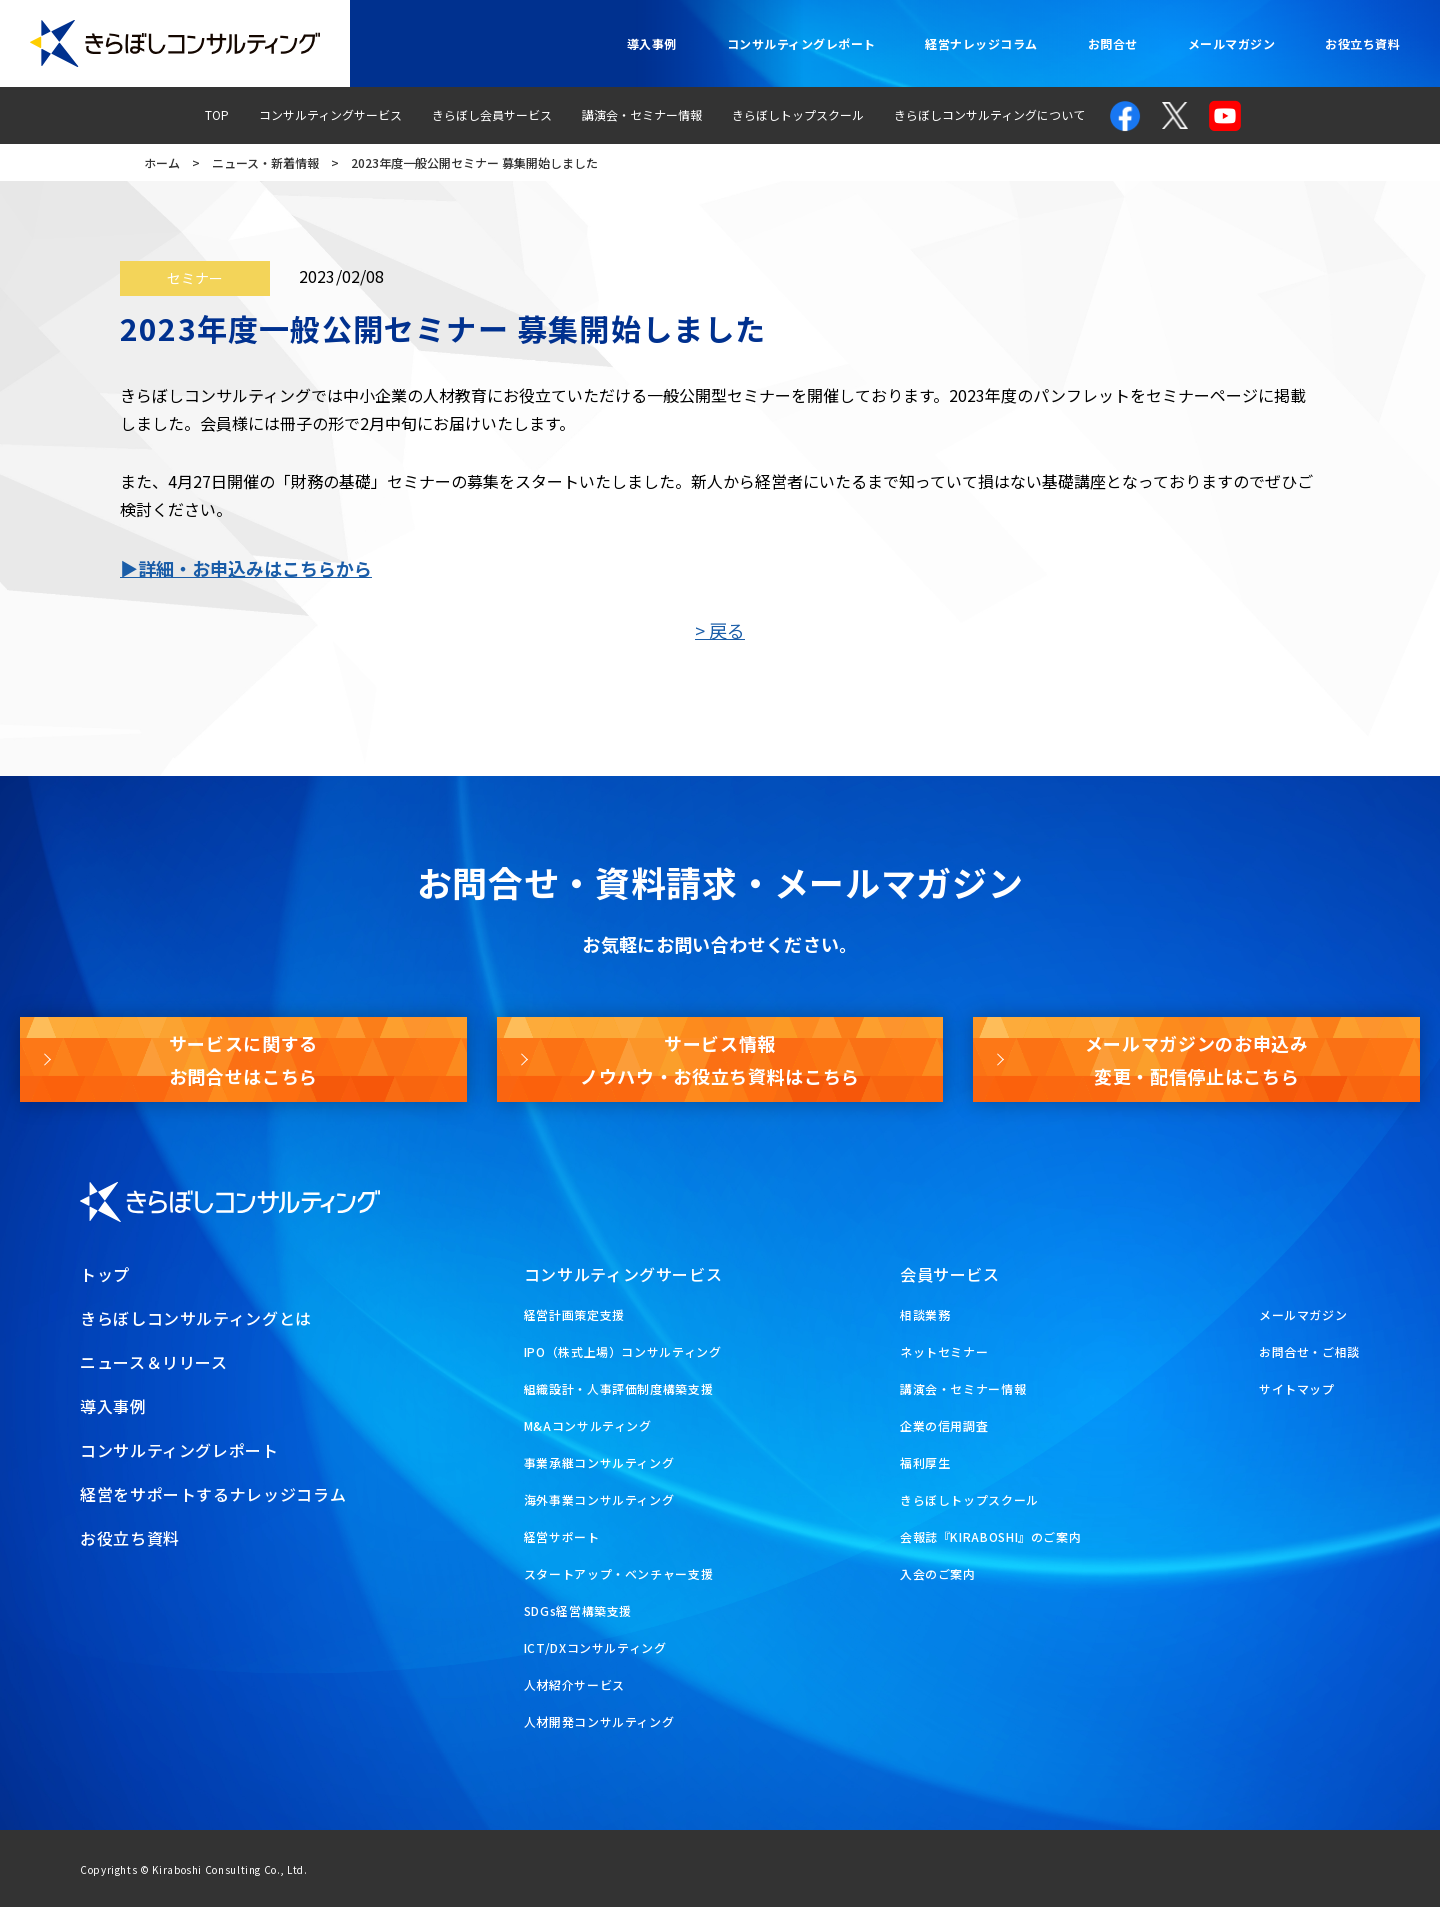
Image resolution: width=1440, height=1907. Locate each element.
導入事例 (652, 43)
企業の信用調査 (944, 1425)
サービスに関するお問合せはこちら (243, 1059)
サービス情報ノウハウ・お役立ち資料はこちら (720, 1059)
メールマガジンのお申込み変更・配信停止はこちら (1197, 1059)
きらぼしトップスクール (798, 114)
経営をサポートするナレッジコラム (213, 1494)
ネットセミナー (944, 1351)
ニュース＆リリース (154, 1362)
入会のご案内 (938, 1573)
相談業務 (925, 1314)
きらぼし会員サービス (492, 114)
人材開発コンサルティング (599, 1721)
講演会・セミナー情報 (642, 114)
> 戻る (720, 630)
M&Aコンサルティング (588, 1425)
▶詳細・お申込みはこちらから (246, 568)
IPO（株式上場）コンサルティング (623, 1351)
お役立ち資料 (1362, 43)
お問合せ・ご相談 (1309, 1351)
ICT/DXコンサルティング (595, 1647)
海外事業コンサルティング (599, 1499)
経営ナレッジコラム (981, 43)
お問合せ (1113, 43)
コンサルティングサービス (330, 114)
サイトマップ (1297, 1388)
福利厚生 (925, 1462)
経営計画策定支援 (574, 1314)
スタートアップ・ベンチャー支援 (619, 1573)
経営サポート (562, 1536)
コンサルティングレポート (801, 43)
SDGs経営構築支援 (578, 1610)
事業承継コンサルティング (599, 1462)
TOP (217, 114)
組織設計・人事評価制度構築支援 (619, 1388)
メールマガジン (1231, 43)
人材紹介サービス (574, 1684)
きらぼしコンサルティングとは (196, 1318)
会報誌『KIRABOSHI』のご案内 (991, 1536)
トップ (105, 1274)
